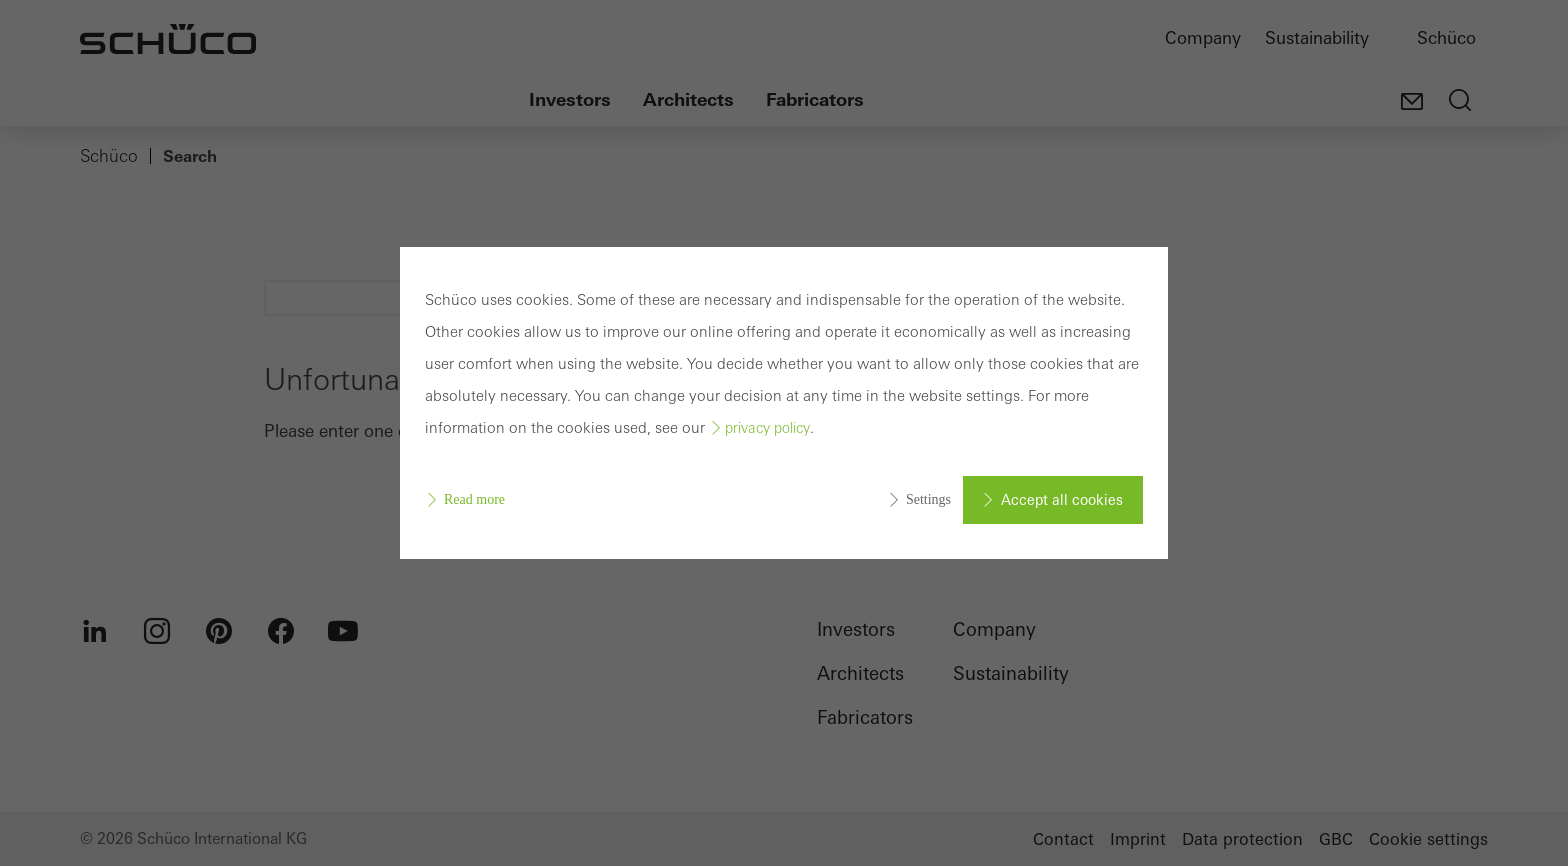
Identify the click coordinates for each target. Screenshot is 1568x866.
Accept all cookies (1062, 500)
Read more (474, 499)
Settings (928, 499)
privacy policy (767, 428)
